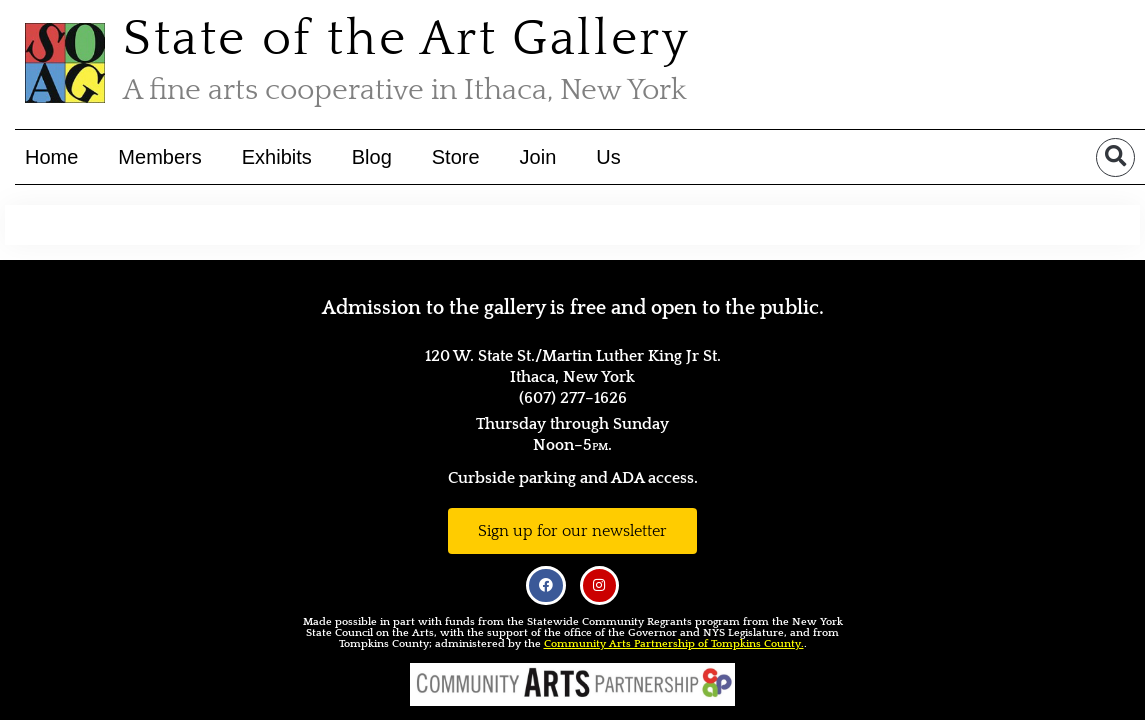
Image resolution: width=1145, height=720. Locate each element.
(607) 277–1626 (573, 398)
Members (159, 157)
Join (537, 157)
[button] (1115, 156)
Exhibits (277, 157)
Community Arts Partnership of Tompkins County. (674, 644)
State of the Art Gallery (406, 39)
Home (51, 157)
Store (456, 157)
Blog (372, 157)
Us (608, 157)
